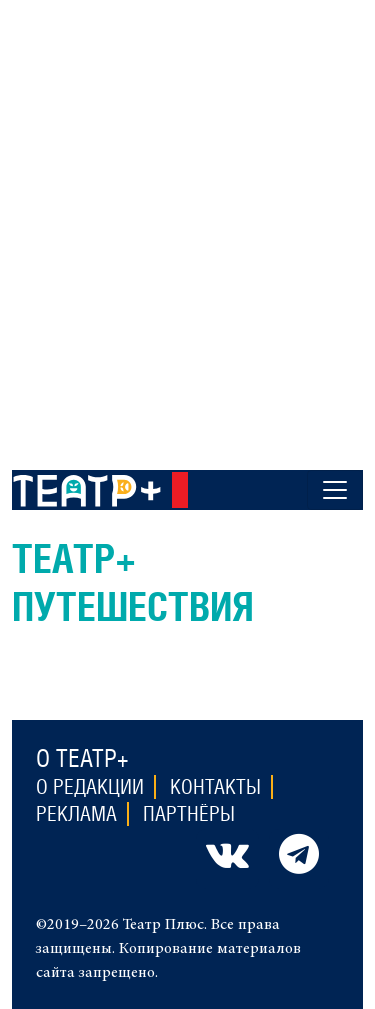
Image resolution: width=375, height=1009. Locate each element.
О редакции (90, 787)
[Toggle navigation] (335, 490)
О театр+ (82, 758)
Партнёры (189, 814)
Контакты (215, 787)
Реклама (76, 814)
